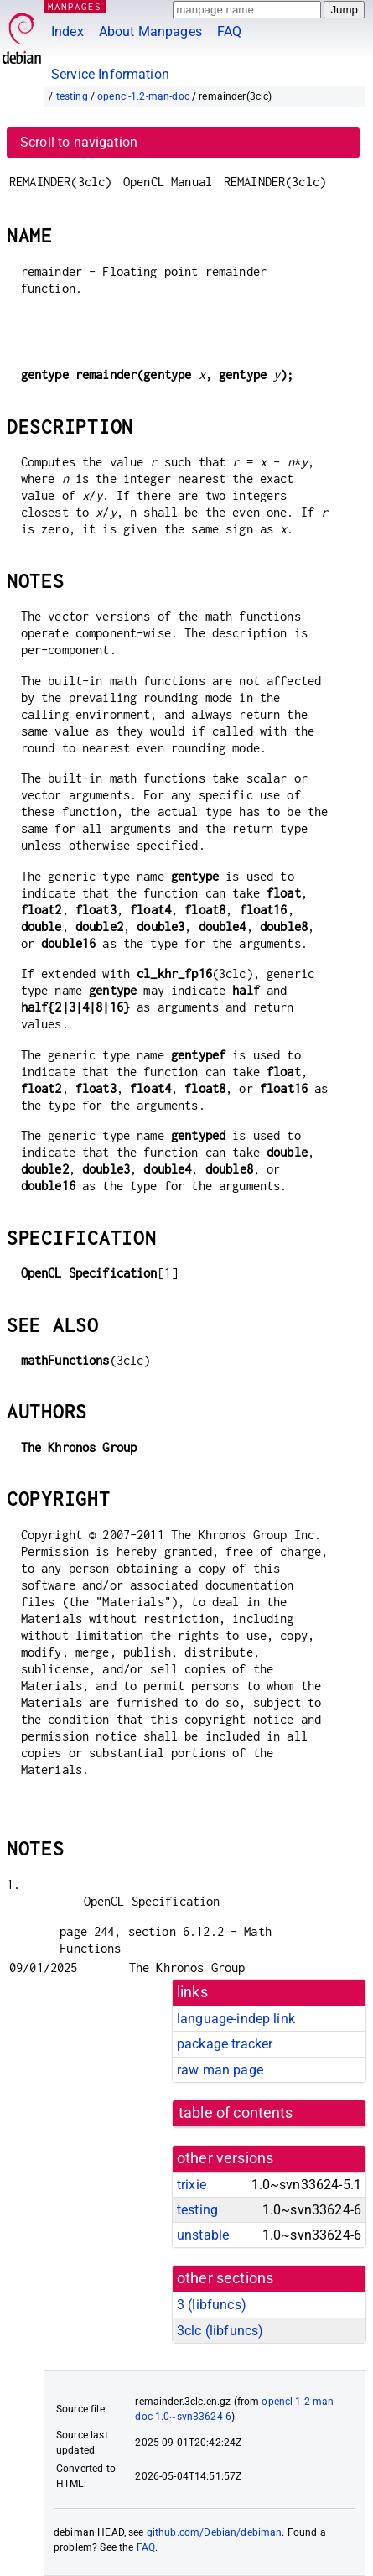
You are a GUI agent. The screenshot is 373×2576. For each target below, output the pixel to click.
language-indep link (236, 2019)
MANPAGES (74, 6)
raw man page (220, 2070)
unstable (203, 2235)
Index (67, 31)
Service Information (110, 74)
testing (72, 96)
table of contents (236, 2113)
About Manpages (150, 31)
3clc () (220, 2331)
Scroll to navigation (78, 142)
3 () (211, 2305)
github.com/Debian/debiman (214, 2532)
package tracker (224, 2044)
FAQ (229, 31)
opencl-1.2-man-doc (143, 96)
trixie (191, 2185)
